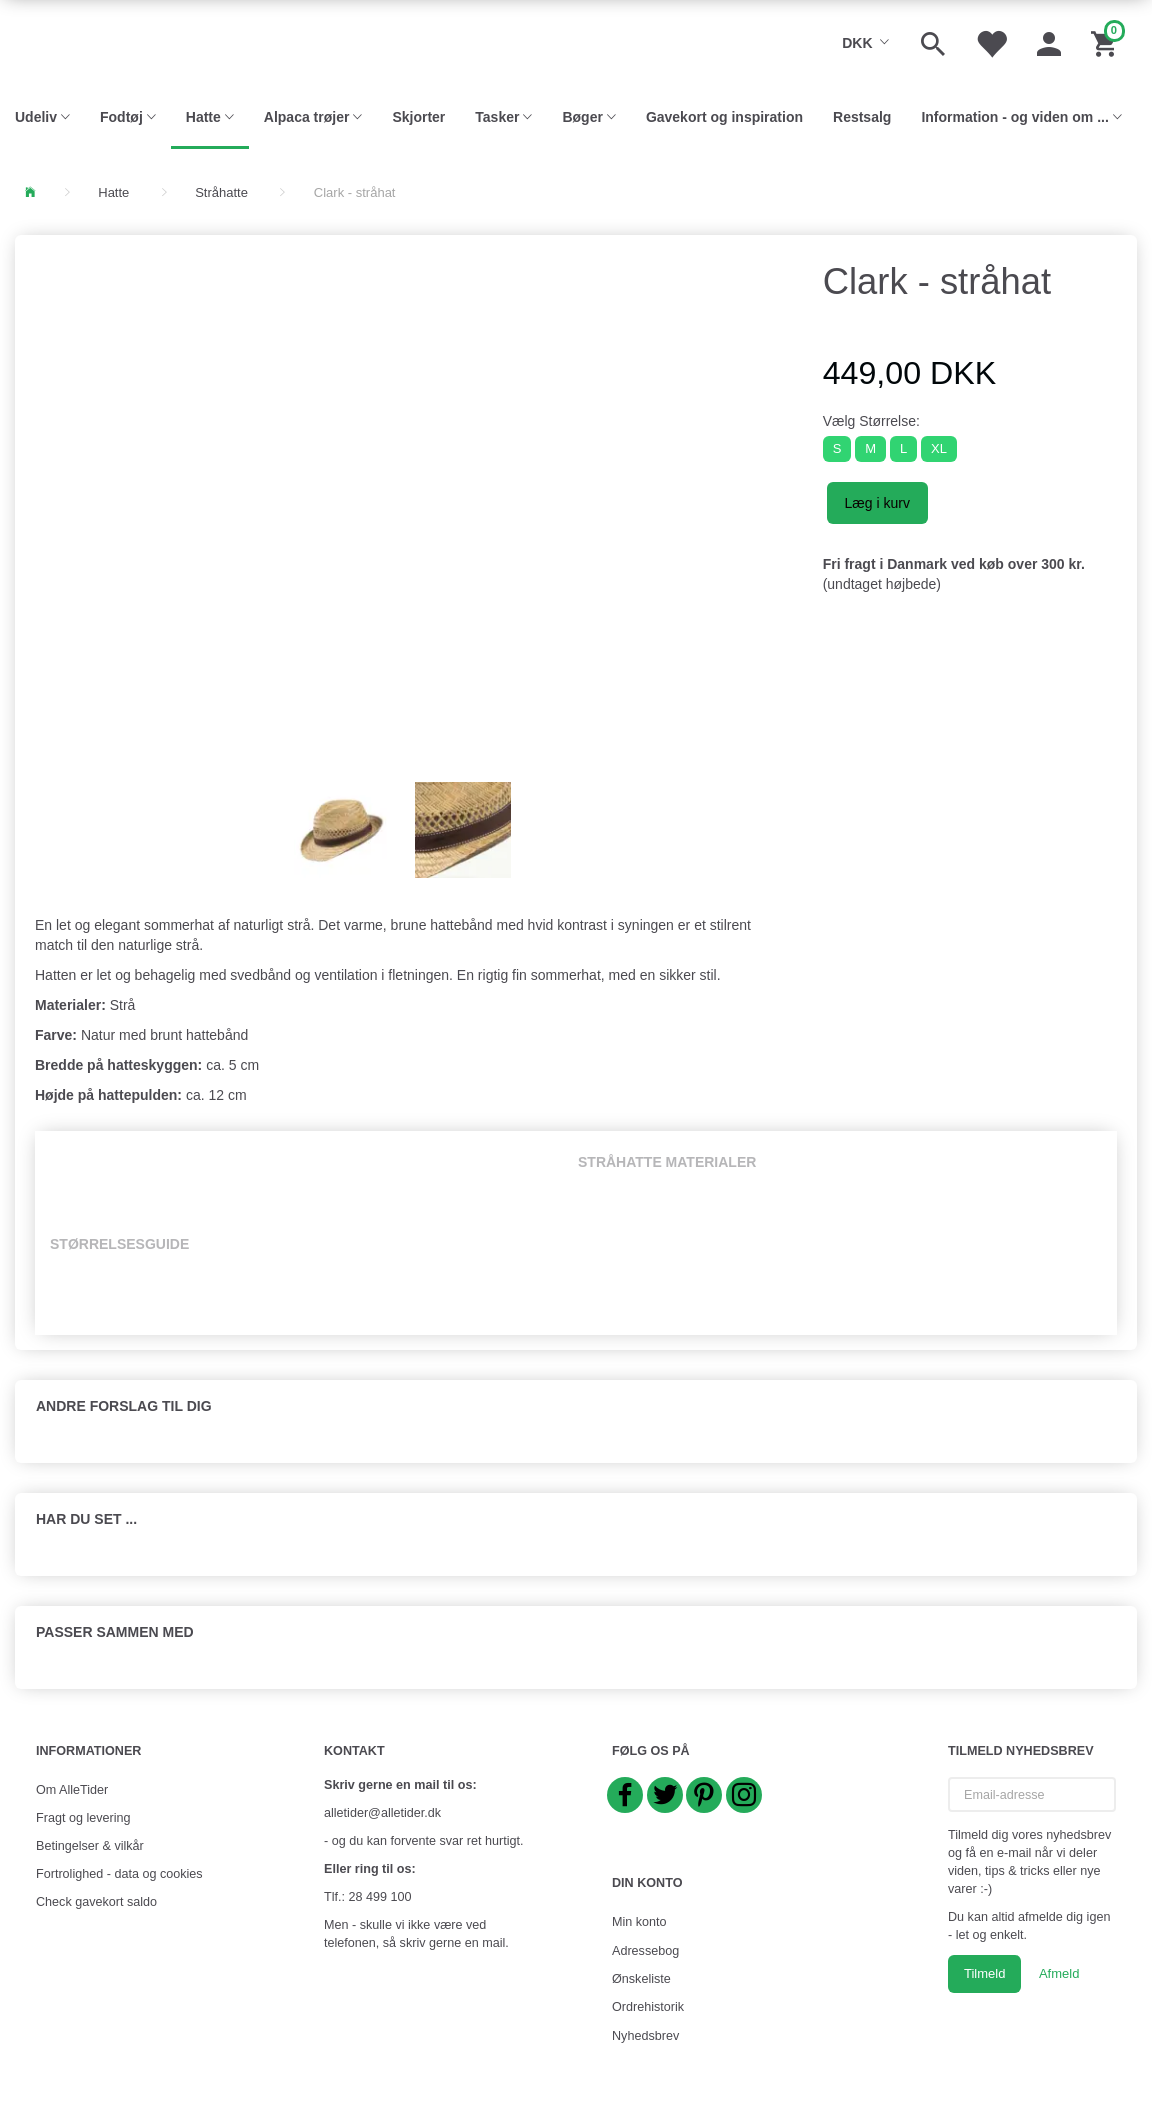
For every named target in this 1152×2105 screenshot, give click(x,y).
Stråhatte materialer (667, 1162)
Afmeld (1059, 1973)
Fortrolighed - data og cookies (119, 1874)
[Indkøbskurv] (1106, 42)
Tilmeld (984, 1973)
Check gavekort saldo (96, 1902)
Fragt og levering (83, 1818)
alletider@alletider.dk (382, 1813)
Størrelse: (871, 421)
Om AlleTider (72, 1790)
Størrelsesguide (119, 1244)
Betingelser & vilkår (90, 1846)
